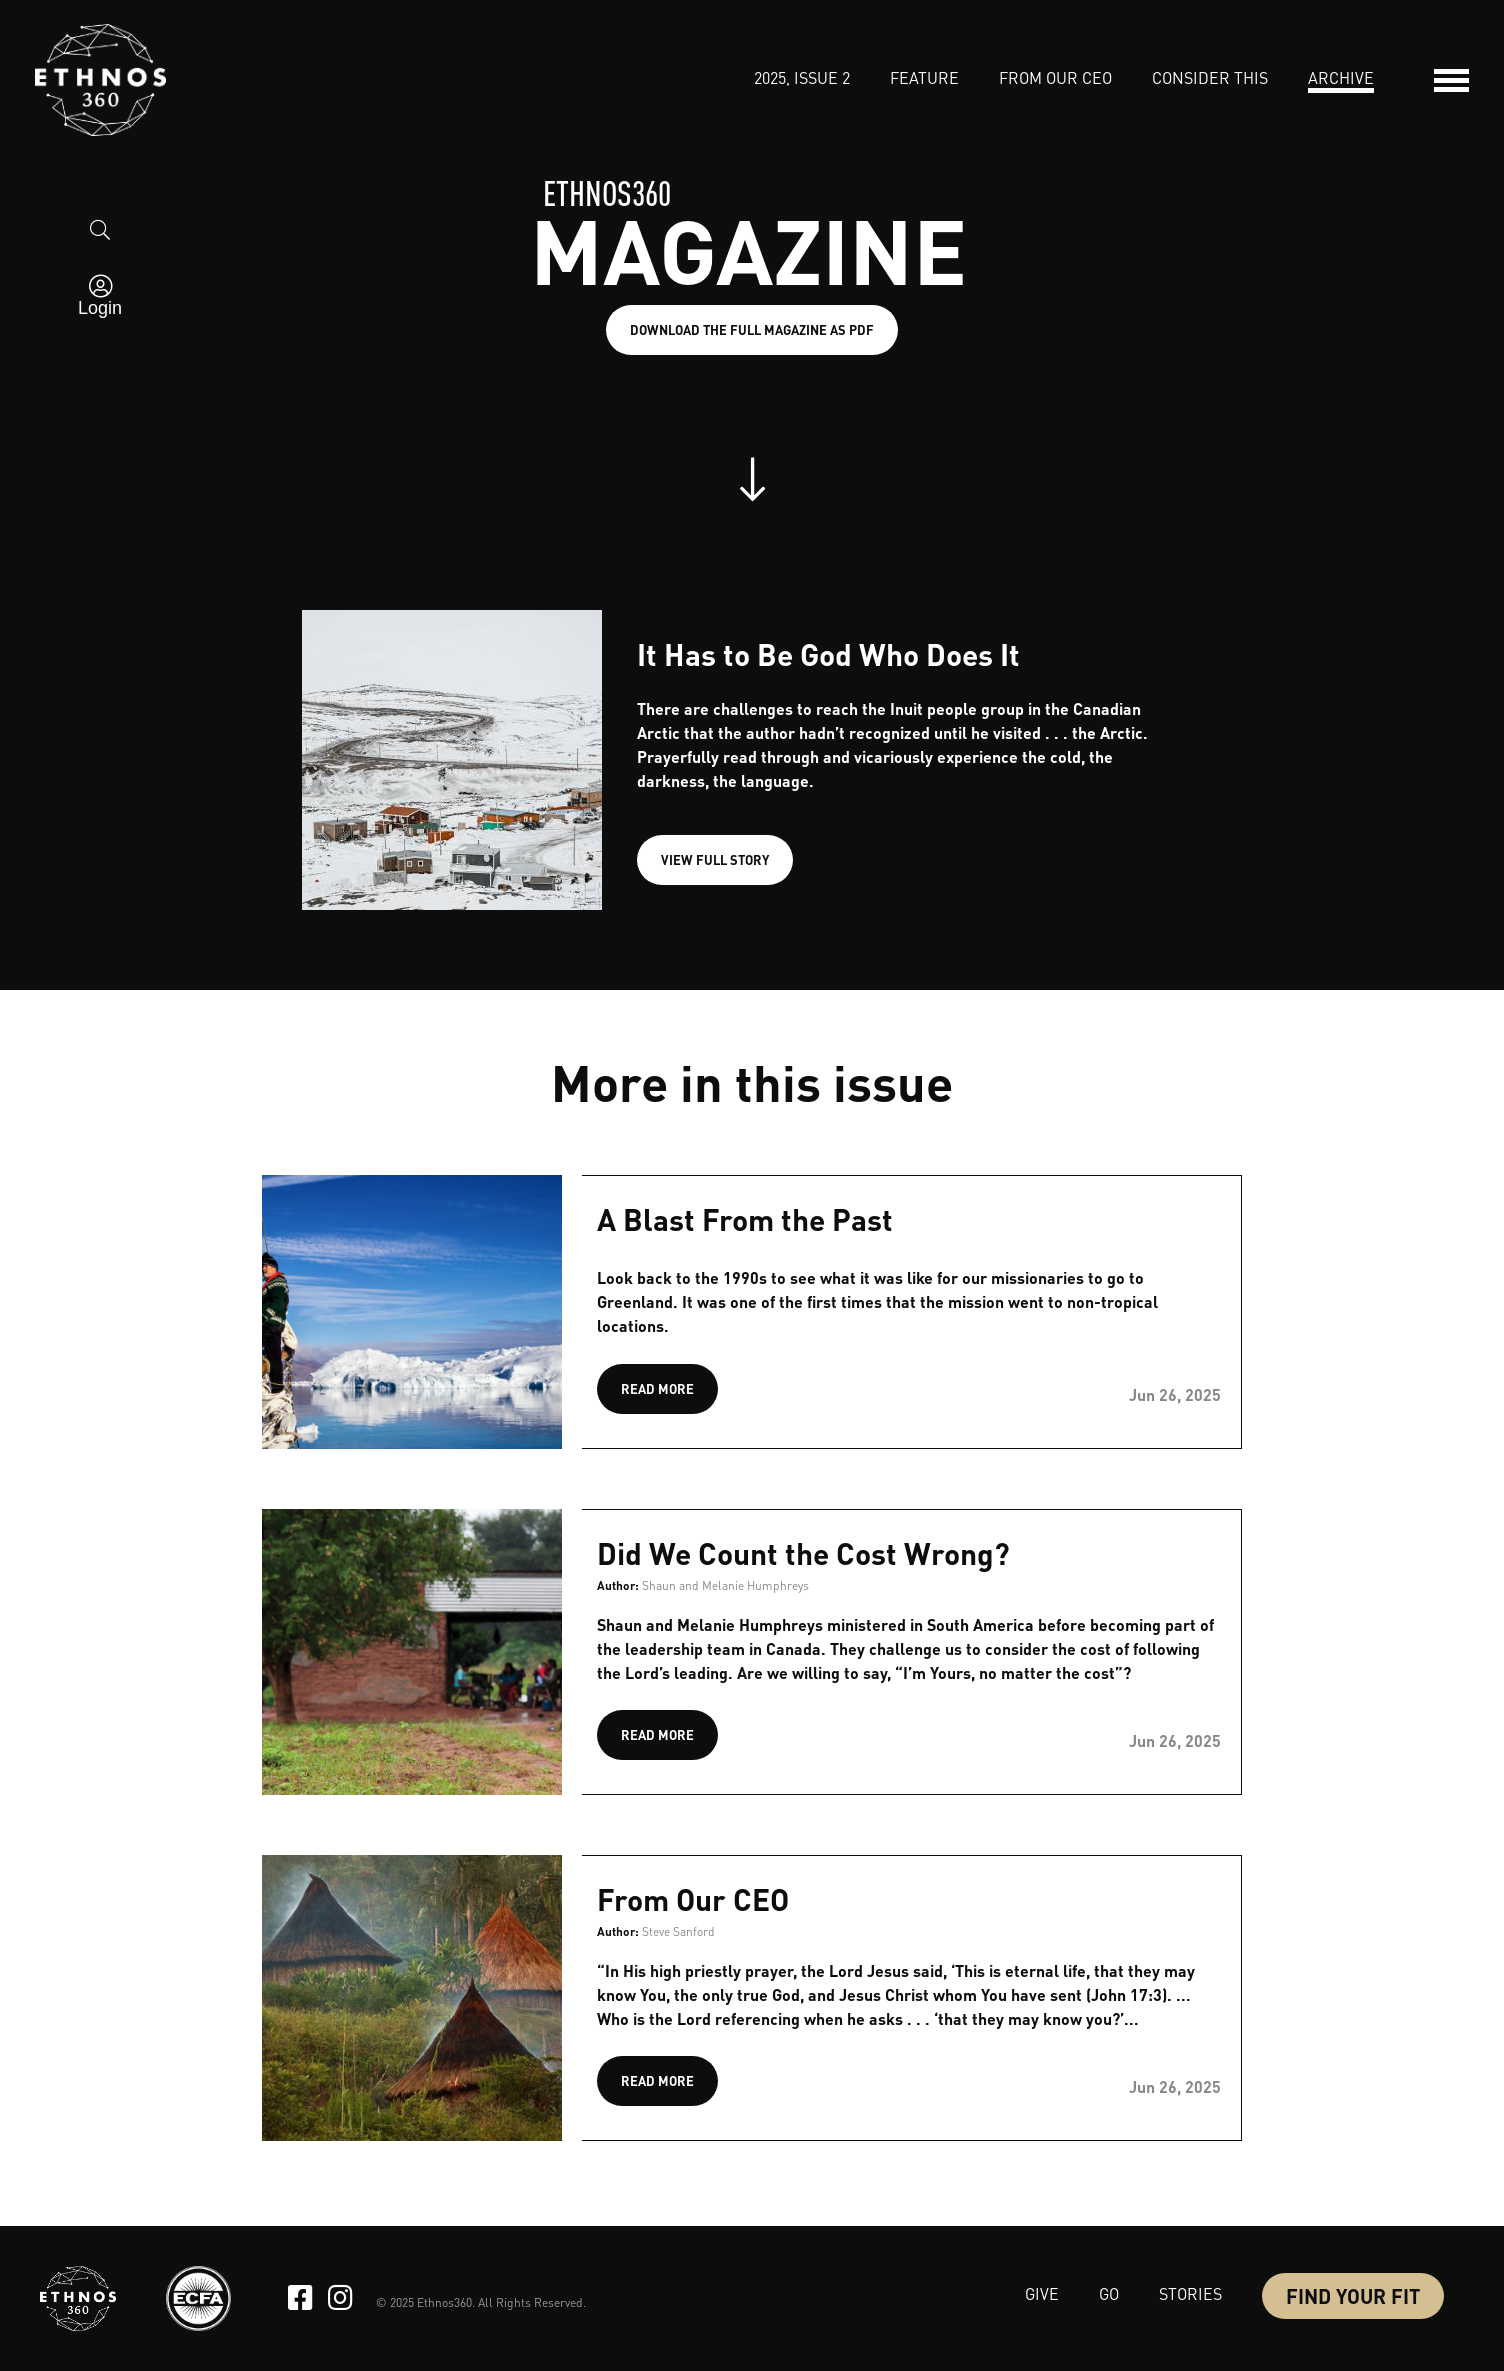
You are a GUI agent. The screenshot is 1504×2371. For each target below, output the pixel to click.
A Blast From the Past (745, 1219)
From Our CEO (693, 1899)
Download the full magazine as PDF (752, 329)
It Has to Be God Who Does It (828, 654)
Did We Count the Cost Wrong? (803, 1553)
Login (100, 308)
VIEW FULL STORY (715, 859)
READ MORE (657, 1388)
